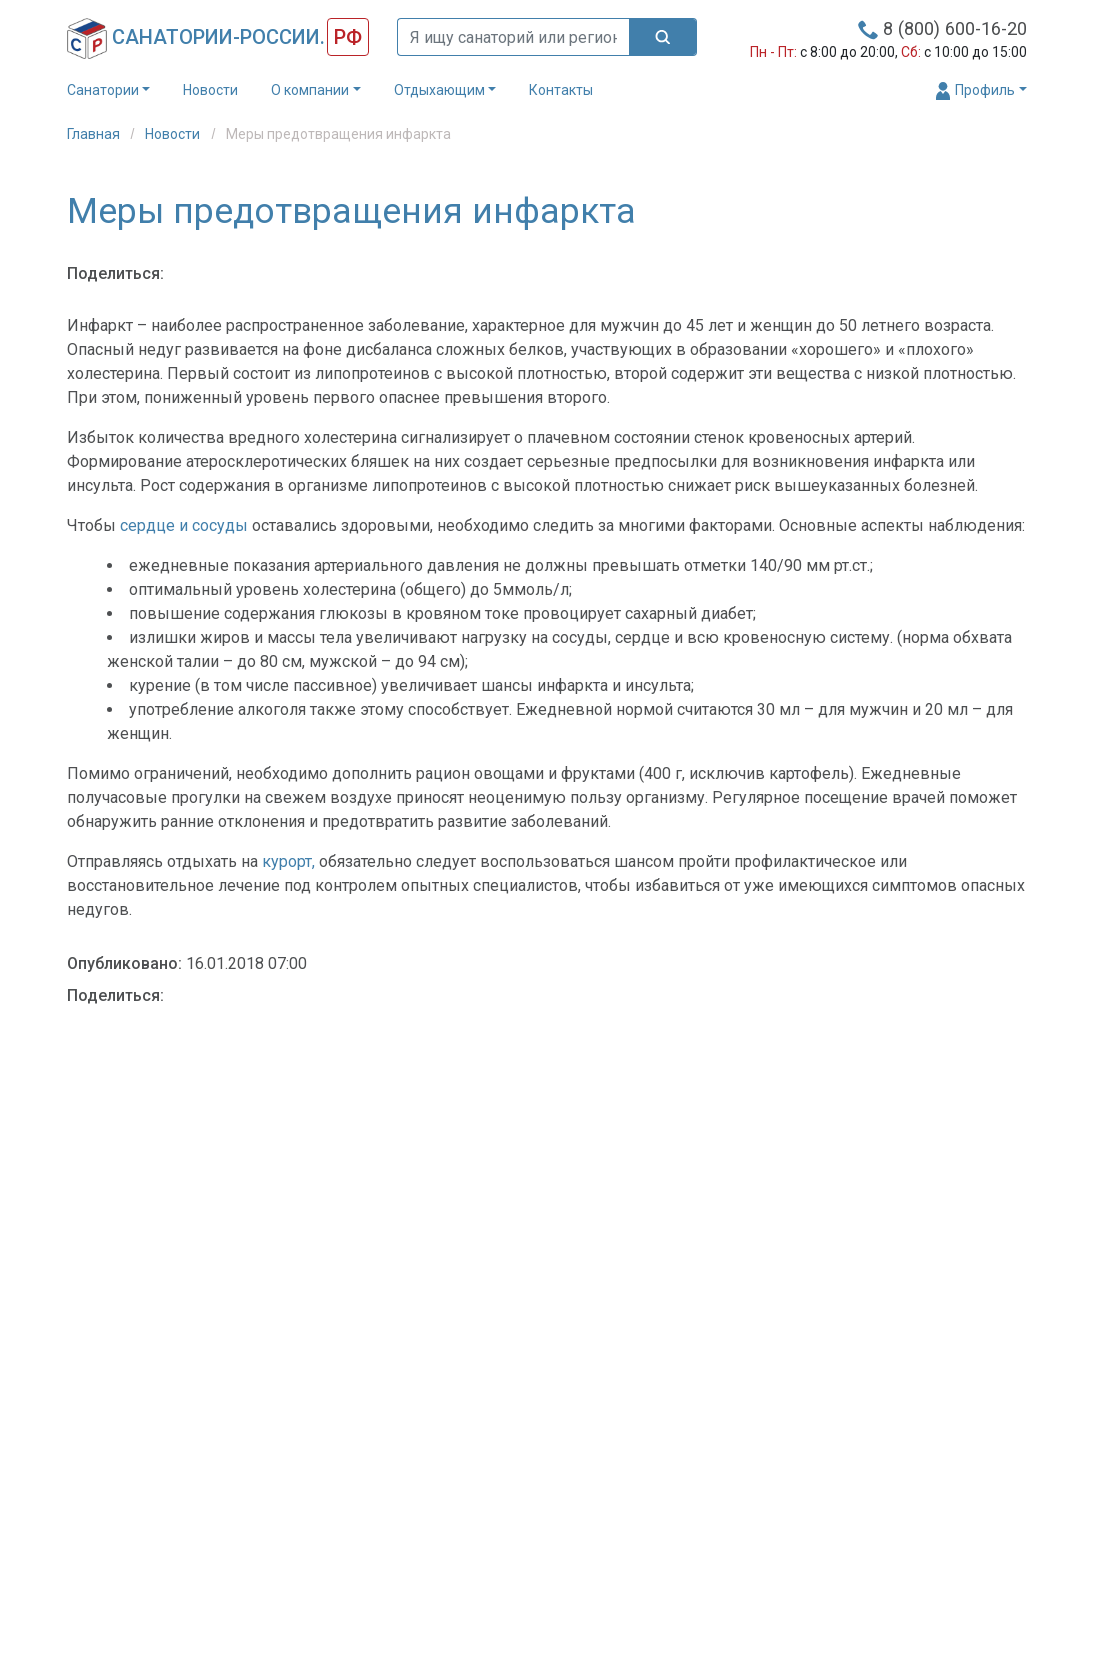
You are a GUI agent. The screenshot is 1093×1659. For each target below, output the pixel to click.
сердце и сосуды (184, 525)
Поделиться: (115, 273)
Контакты (561, 90)
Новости (210, 90)
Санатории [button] (103, 90)
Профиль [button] (974, 91)
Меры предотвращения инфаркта (338, 134)
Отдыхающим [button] (439, 90)
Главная (95, 134)
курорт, (288, 861)
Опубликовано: (124, 963)
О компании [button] (310, 90)
